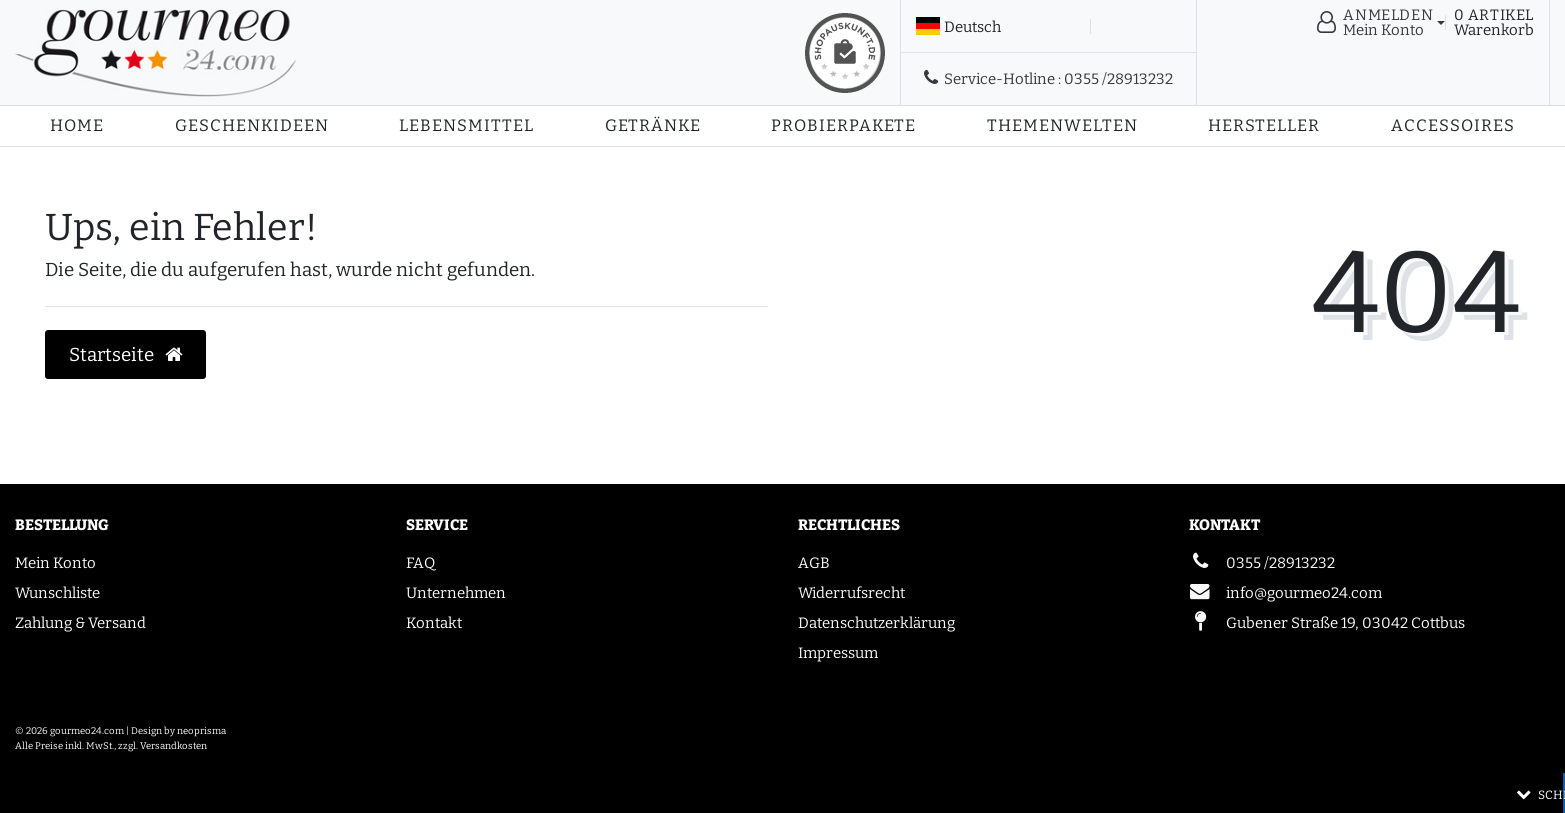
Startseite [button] (126, 354)
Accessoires (1453, 125)
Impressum (838, 653)
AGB (814, 563)
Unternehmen (456, 593)
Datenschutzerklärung (876, 623)
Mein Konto (55, 563)
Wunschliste (57, 593)
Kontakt (434, 623)
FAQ (420, 563)
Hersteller (1264, 125)
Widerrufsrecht (851, 593)
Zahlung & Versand (80, 623)
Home (77, 125)
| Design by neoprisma (176, 731)
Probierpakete (843, 125)
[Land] (958, 27)
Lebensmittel (466, 125)
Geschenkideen (252, 125)
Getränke (653, 125)
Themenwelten (1062, 125)
